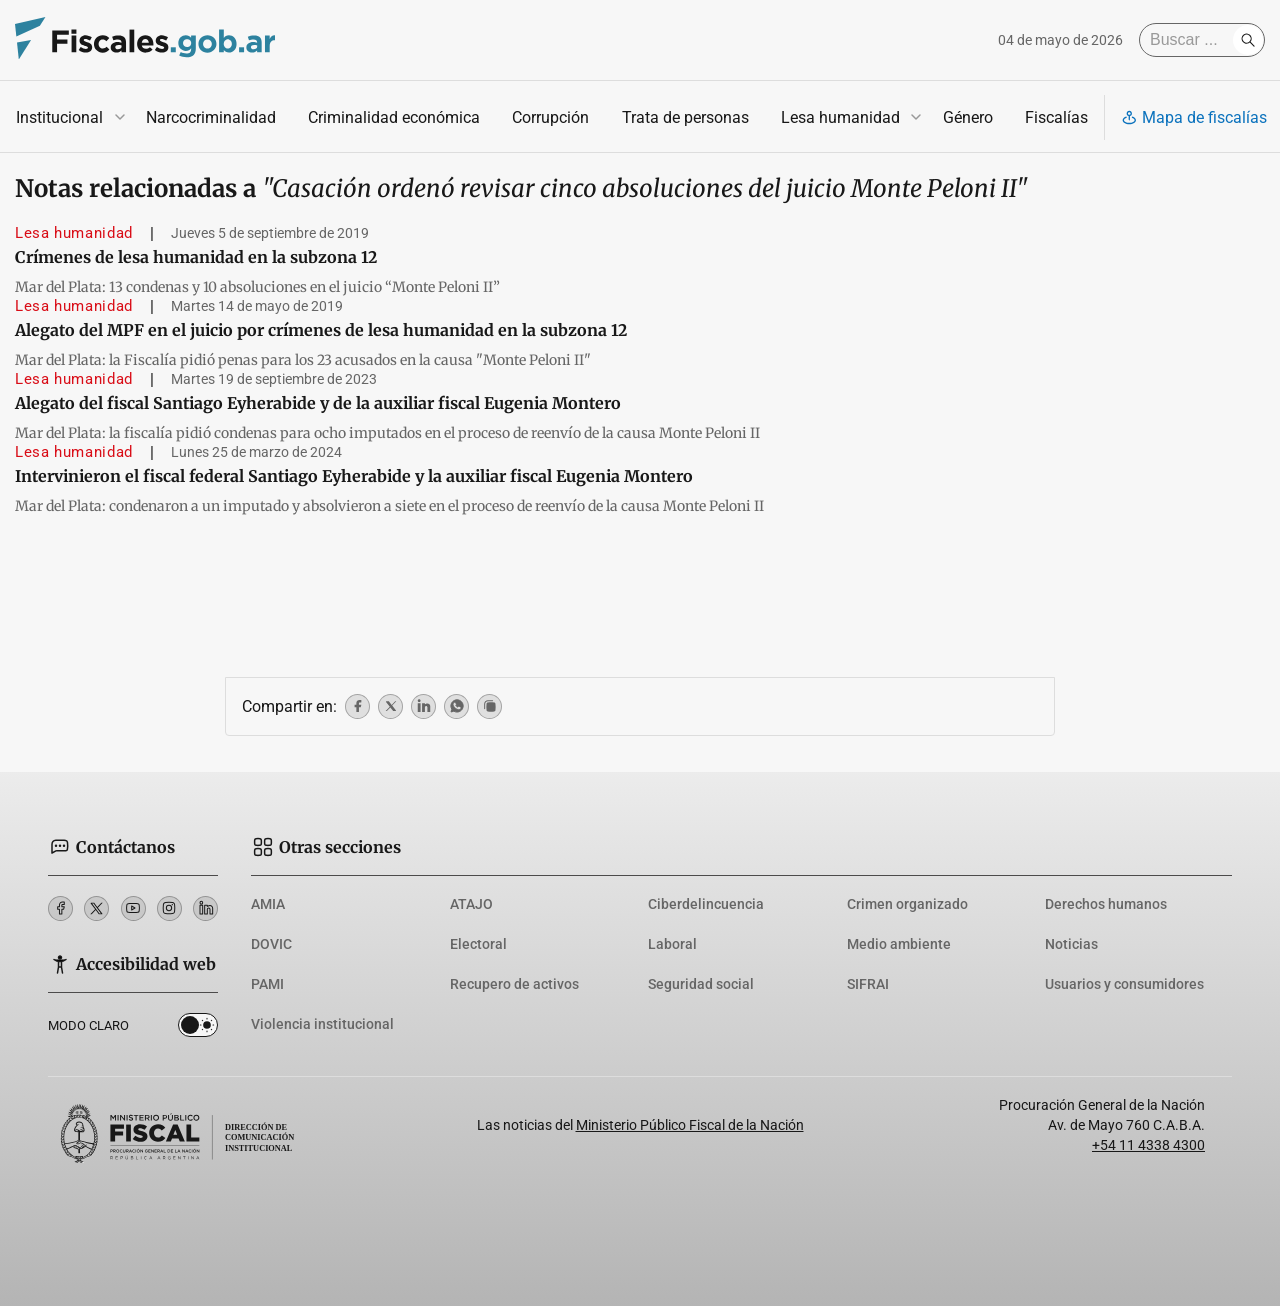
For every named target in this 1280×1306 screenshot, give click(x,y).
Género (968, 117)
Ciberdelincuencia (706, 904)
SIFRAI (868, 984)
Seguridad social (701, 984)
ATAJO (471, 904)
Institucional (59, 117)
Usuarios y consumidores (1124, 984)
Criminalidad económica (394, 117)
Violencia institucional (322, 1024)
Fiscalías (1056, 117)
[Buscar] (1191, 40)
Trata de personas (685, 117)
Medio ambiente (899, 944)
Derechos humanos (1106, 904)
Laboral (672, 944)
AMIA (268, 904)
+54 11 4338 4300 (1148, 1145)
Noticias (1071, 944)
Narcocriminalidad (211, 117)
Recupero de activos (514, 984)
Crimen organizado (907, 904)
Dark (198, 1029)
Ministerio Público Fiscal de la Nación (690, 1125)
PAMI (267, 984)
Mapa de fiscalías (1194, 117)
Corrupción (550, 117)
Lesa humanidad (840, 117)
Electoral (478, 944)
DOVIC (271, 944)
